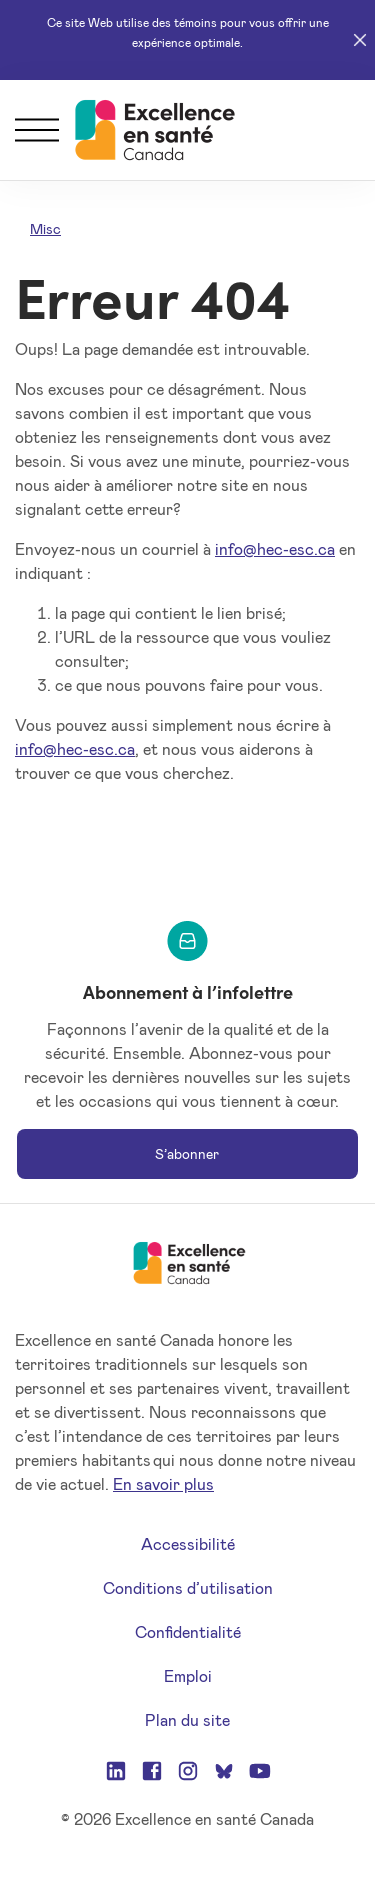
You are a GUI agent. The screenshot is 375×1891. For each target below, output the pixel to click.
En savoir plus (163, 1483)
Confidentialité (188, 1631)
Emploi (188, 1675)
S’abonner (187, 1153)
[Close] (360, 40)
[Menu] (37, 130)
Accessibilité (188, 1543)
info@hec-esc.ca (275, 548)
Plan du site (187, 1719)
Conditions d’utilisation (188, 1587)
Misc (45, 228)
